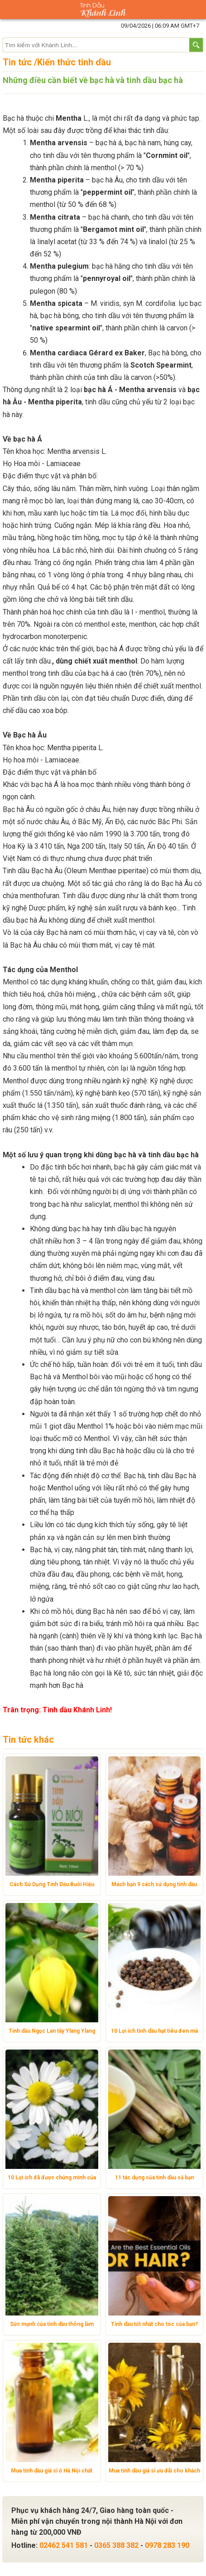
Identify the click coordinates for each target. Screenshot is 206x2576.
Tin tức (17, 62)
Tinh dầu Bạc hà (28, 870)
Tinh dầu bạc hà (54, 1290)
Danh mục (9, 9)
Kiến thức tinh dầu (74, 62)
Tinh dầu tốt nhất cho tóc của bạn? (154, 2324)
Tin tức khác (28, 1739)
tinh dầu (155, 130)
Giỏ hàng (196, 9)
